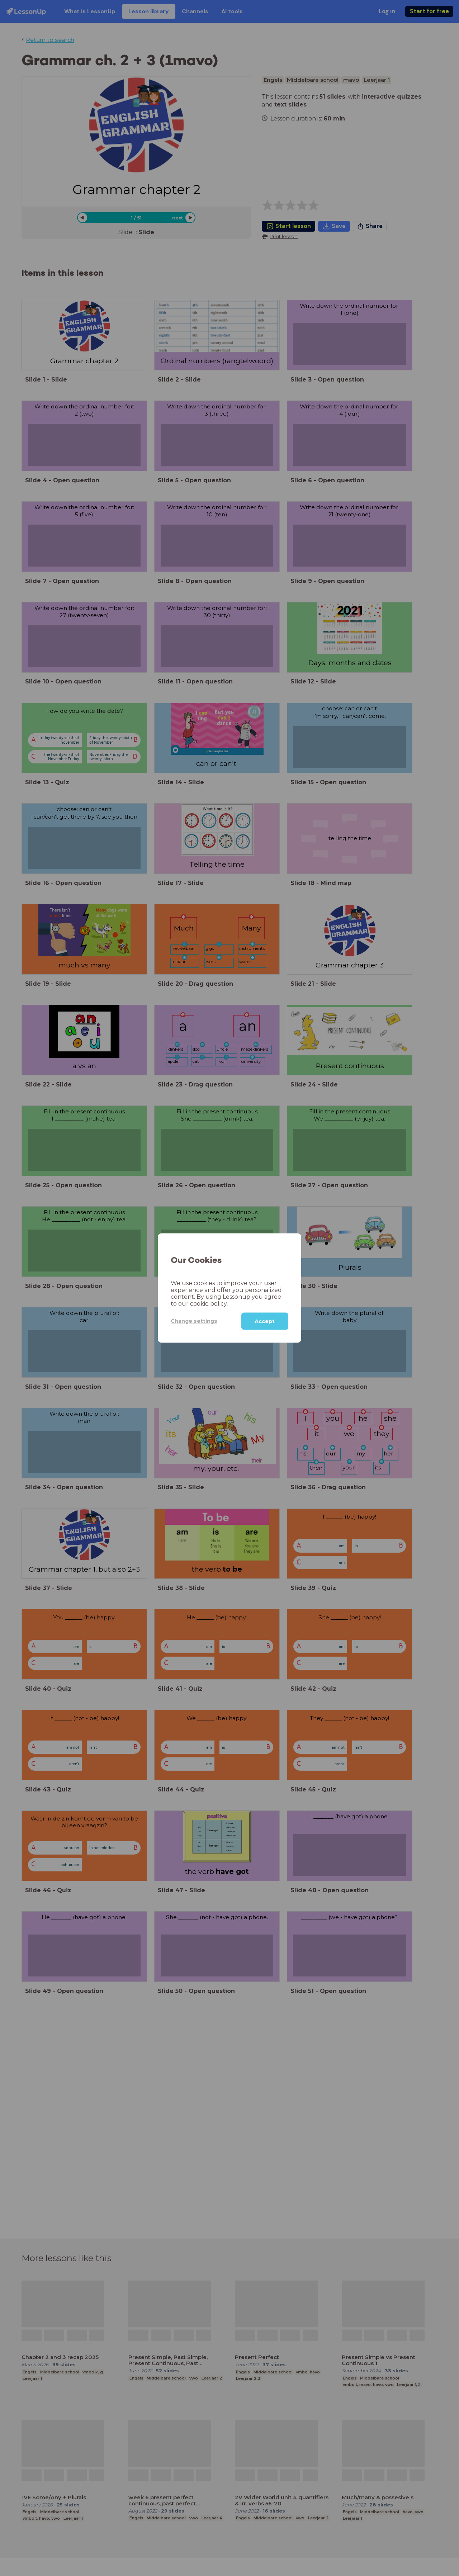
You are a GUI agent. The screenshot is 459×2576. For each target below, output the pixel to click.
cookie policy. (209, 1303)
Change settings (194, 1321)
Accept (265, 1321)
